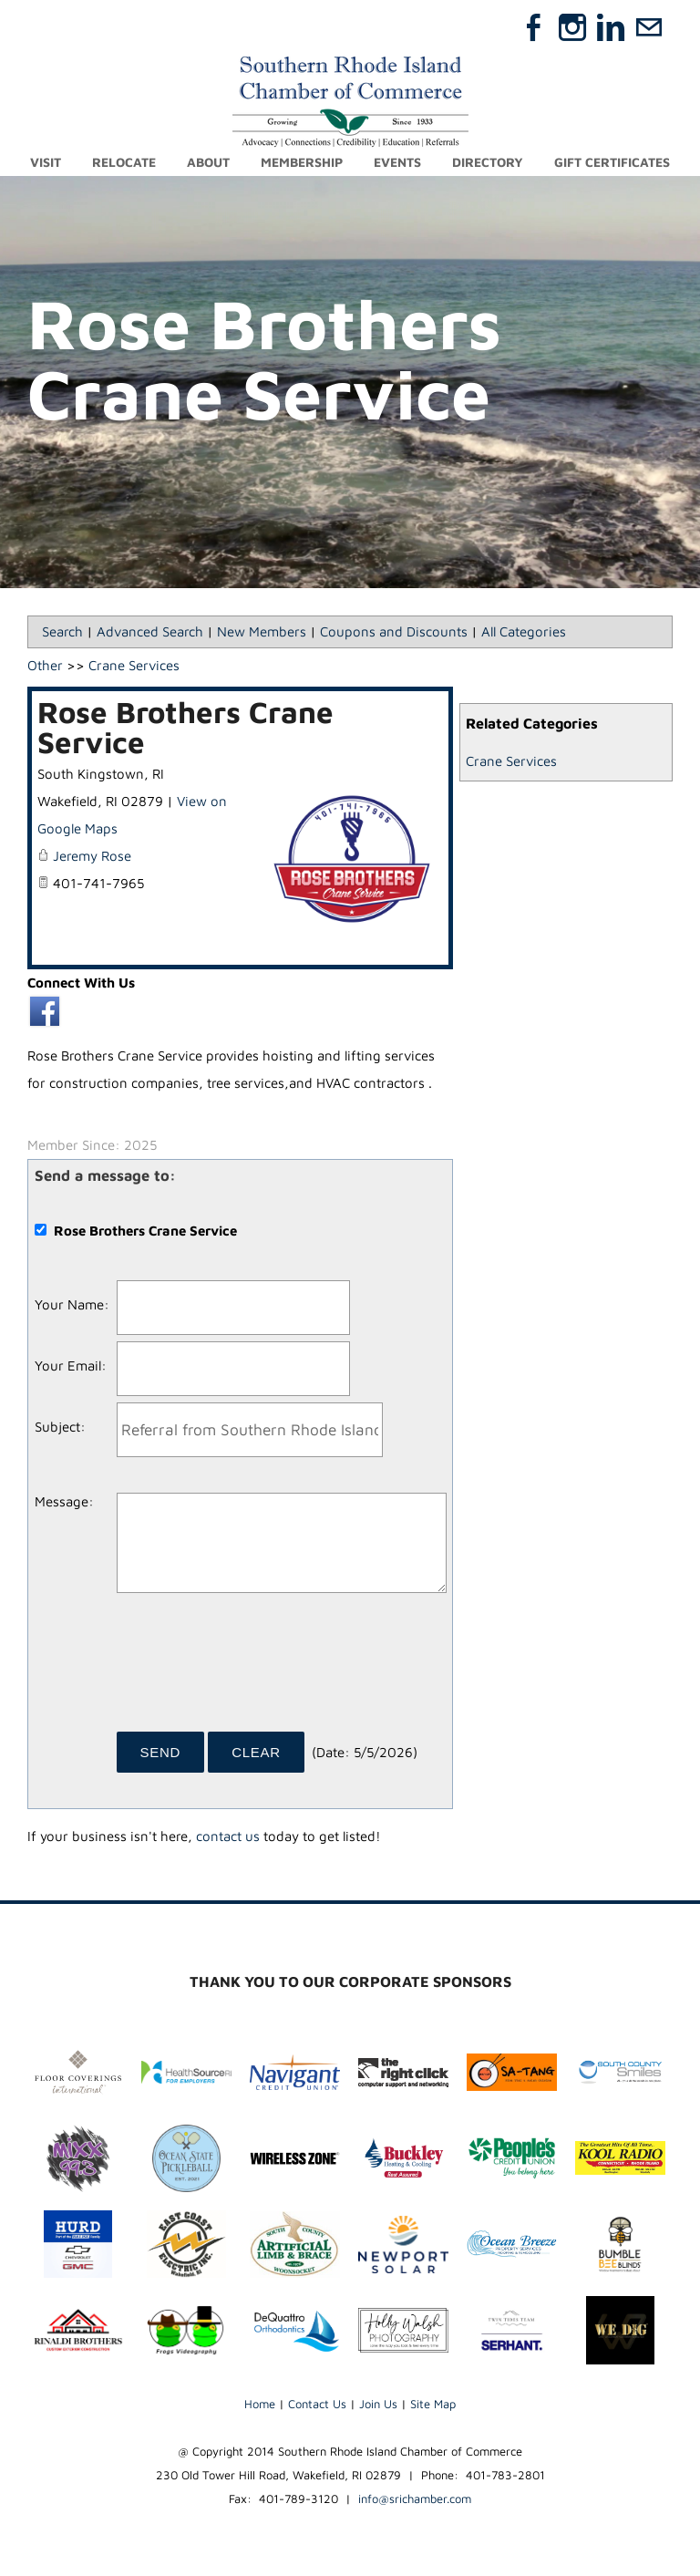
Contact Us (317, 2403)
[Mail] (649, 27)
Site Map (433, 2403)
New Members (261, 631)
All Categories (523, 631)
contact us (228, 1836)
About (208, 162)
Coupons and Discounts (394, 631)
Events (397, 162)
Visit (45, 162)
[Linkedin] (610, 27)
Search (62, 631)
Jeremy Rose (92, 856)
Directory (487, 162)
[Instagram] (572, 27)
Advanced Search (150, 631)
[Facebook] (534, 27)
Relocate (124, 162)
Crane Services (511, 761)
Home (259, 2403)
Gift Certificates (612, 162)
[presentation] (255, 1668)
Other (45, 665)
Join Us (378, 2403)
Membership (302, 162)
